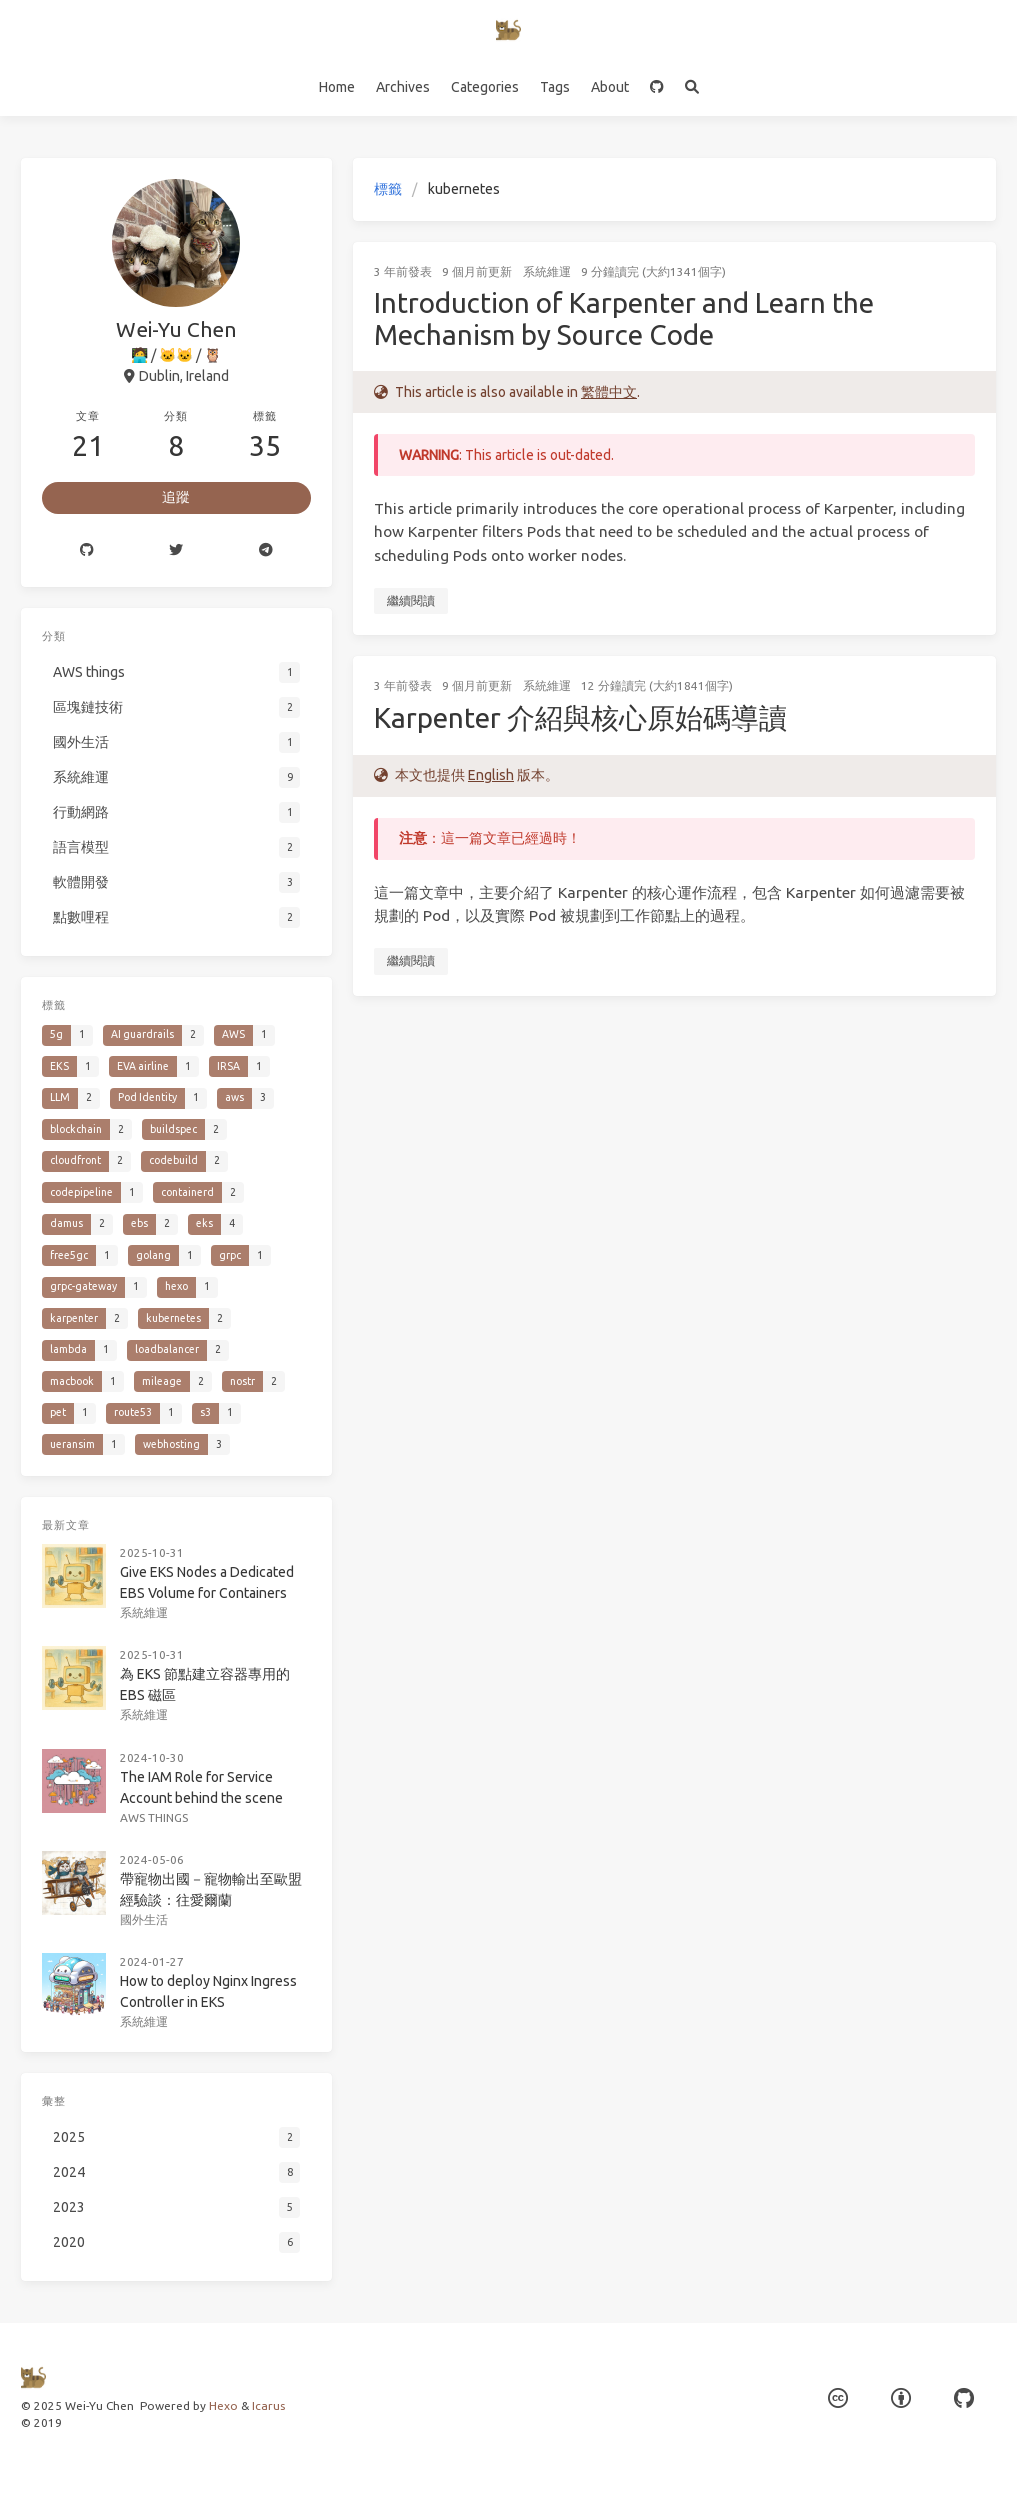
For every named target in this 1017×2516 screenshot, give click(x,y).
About (610, 87)
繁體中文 (609, 392)
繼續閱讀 (411, 600)
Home (337, 87)
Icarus (268, 2405)
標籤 (388, 189)
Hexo (223, 2405)
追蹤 (176, 497)
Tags (555, 87)
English (491, 775)
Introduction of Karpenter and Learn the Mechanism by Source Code (624, 318)
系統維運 (547, 271)
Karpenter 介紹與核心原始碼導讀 (580, 717)
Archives (403, 87)
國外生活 (146, 1897)
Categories (485, 87)
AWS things (155, 1800)
